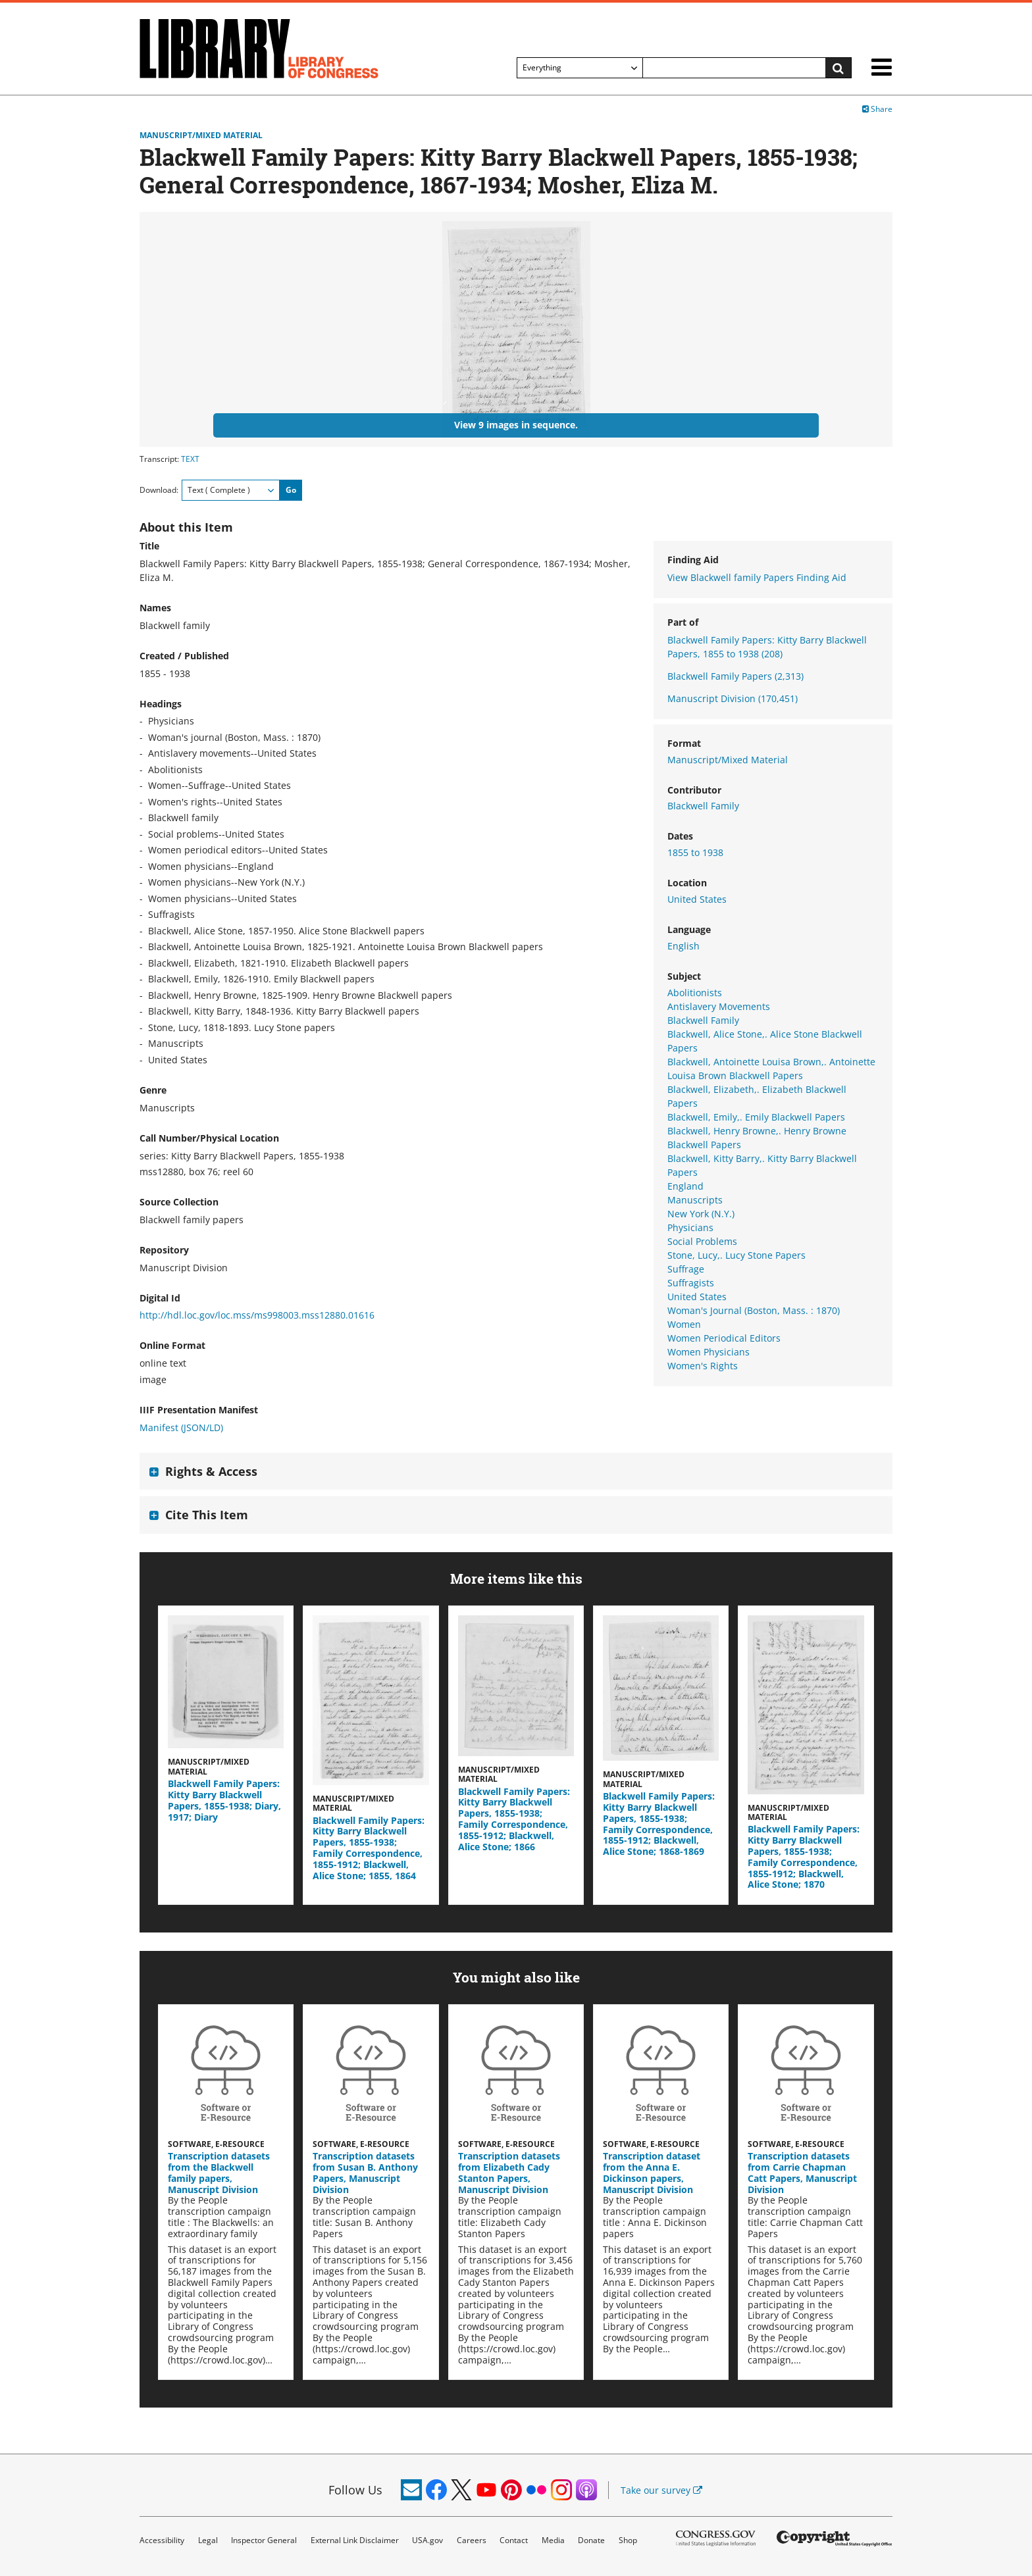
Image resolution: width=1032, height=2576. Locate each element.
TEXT (190, 459)
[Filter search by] (579, 68)
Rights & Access (211, 1471)
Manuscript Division (732, 698)
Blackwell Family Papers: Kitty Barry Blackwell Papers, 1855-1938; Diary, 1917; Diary (224, 1800)
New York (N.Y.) (701, 1213)
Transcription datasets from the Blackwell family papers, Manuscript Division (219, 2172)
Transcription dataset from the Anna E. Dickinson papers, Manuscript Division (651, 2172)
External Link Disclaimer (355, 2540)
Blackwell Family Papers (735, 676)
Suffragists (690, 1282)
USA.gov (427, 2540)
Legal (208, 2540)
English (683, 946)
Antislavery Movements (718, 1006)
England (685, 1186)
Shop (628, 2540)
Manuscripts (695, 1200)
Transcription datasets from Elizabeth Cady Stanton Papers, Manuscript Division (509, 2172)
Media (553, 2540)
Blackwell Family (703, 805)
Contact (514, 2540)
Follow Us (355, 2490)
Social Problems (702, 1241)
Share (877, 108)
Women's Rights (702, 1365)
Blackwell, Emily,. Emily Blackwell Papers (756, 1117)
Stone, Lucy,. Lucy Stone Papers (736, 1255)
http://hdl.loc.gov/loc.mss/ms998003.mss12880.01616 (257, 1315)
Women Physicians (708, 1352)
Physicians (690, 1227)
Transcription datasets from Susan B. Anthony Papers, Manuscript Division (365, 2172)
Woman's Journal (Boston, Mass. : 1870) (753, 1310)
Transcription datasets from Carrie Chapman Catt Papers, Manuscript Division (802, 2172)
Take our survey (661, 2490)
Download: (159, 489)
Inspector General (264, 2540)
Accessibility (162, 2540)
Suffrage (685, 1269)
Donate (591, 2540)
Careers (471, 2540)
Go (291, 489)
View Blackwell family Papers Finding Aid (756, 577)
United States (697, 899)
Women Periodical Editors (724, 1338)
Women (684, 1324)
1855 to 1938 (695, 852)
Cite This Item (206, 1515)
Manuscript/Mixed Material (201, 135)
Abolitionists (694, 992)
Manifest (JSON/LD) (181, 1427)
